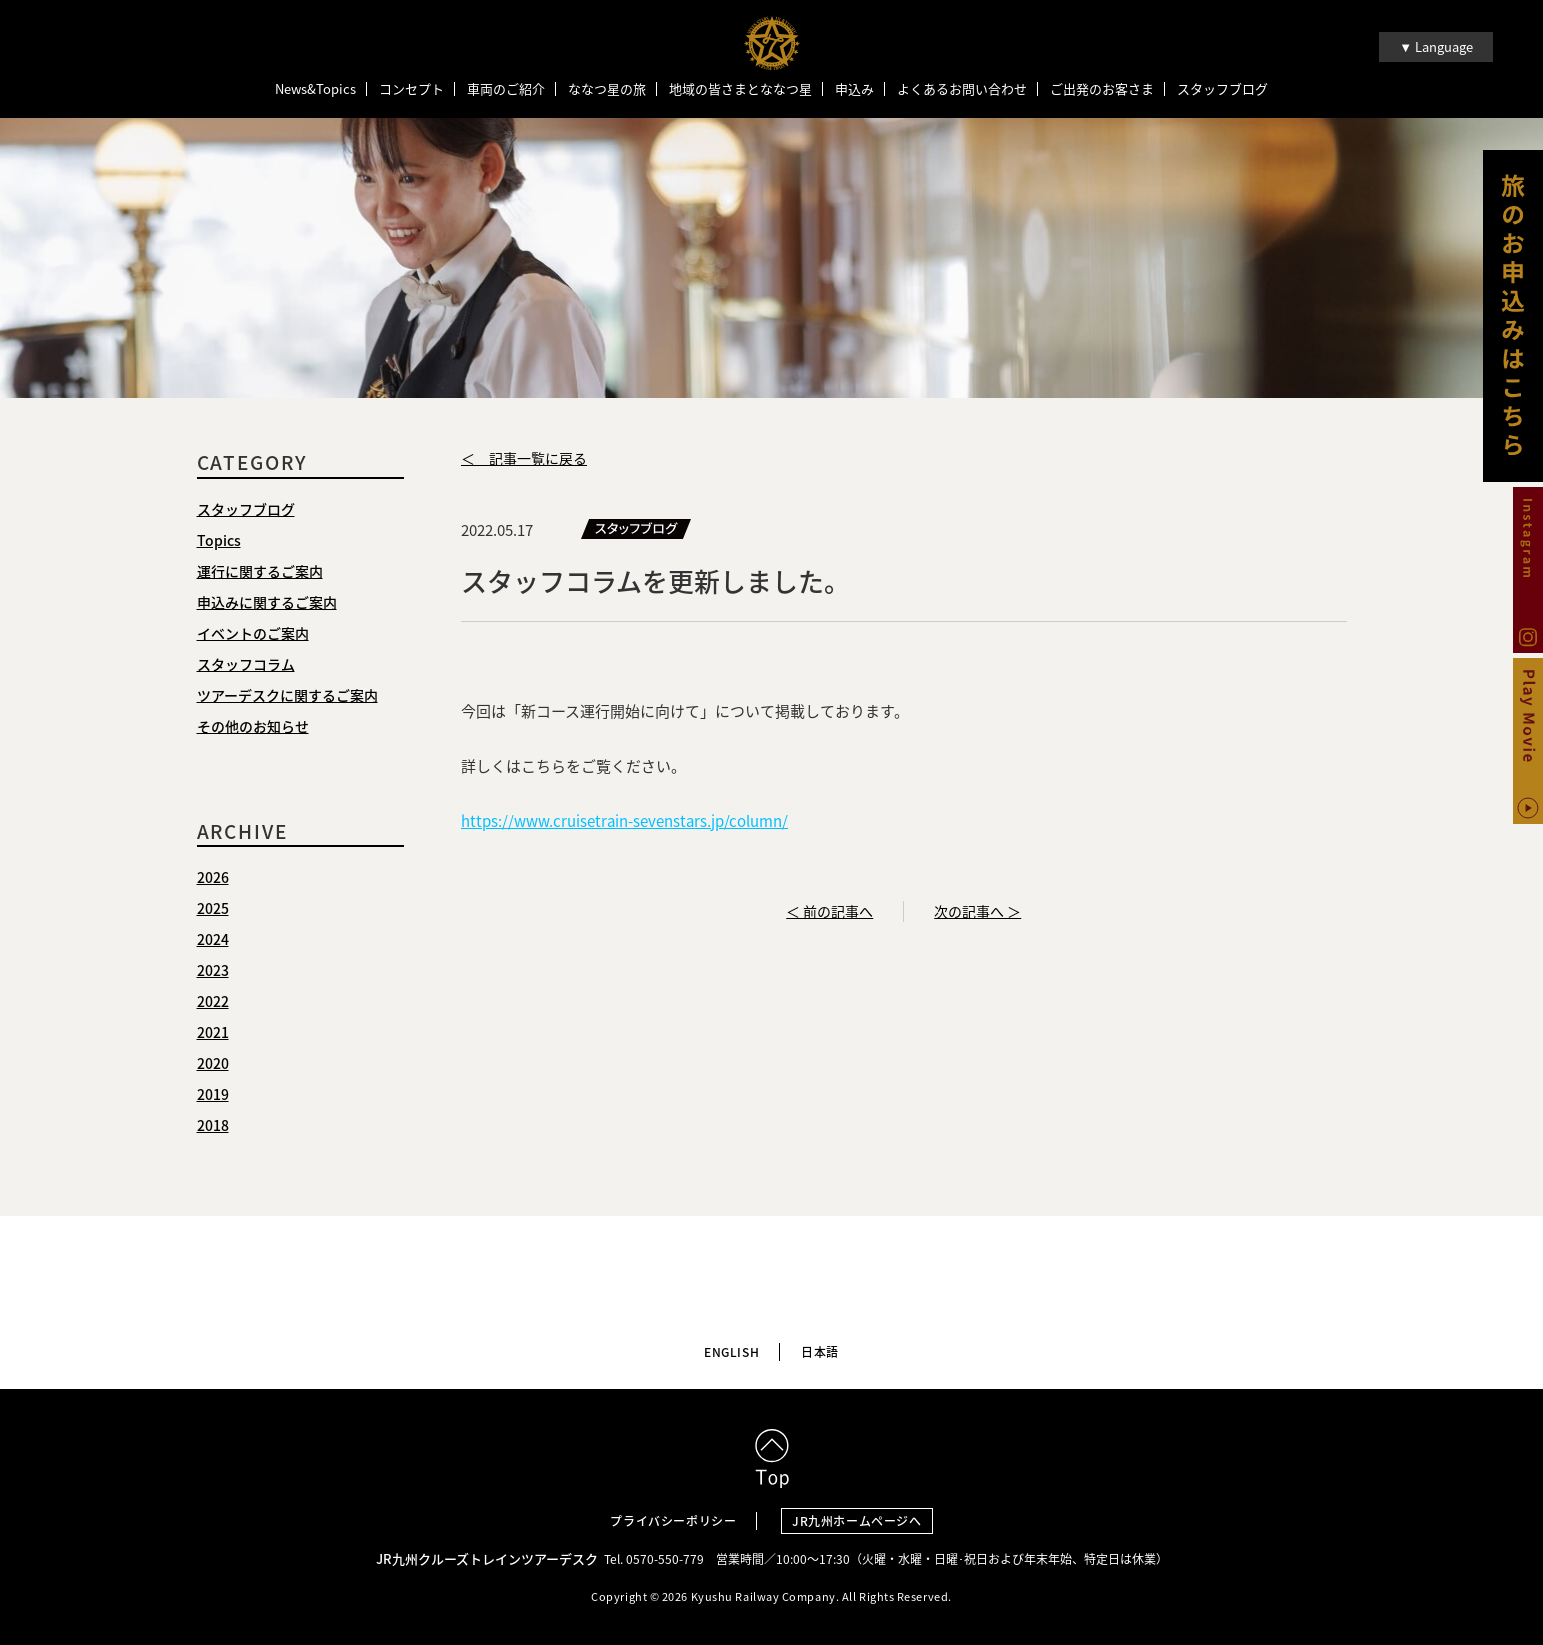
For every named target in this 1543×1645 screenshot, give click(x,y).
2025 (213, 908)
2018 (213, 1125)
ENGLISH (731, 1352)
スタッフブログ (1222, 89)
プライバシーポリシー (673, 1521)
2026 (213, 877)
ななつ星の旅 (607, 89)
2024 (213, 939)
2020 (213, 1063)
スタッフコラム (246, 664)
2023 (213, 970)
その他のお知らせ (253, 726)
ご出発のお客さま (1102, 89)
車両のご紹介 (506, 89)
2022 (213, 1001)
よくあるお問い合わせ (962, 89)
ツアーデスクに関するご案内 (287, 695)
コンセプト (411, 89)
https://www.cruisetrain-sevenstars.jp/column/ (624, 821)
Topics (219, 540)
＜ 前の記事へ (829, 911)
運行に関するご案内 (260, 571)
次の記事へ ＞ (977, 911)
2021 (213, 1032)
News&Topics (315, 89)
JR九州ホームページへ (857, 1521)
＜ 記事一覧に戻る (524, 458)
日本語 (820, 1352)
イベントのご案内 (253, 633)
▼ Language (1436, 46)
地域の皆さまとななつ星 (740, 89)
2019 (213, 1094)
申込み (854, 89)
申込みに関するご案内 (267, 602)
